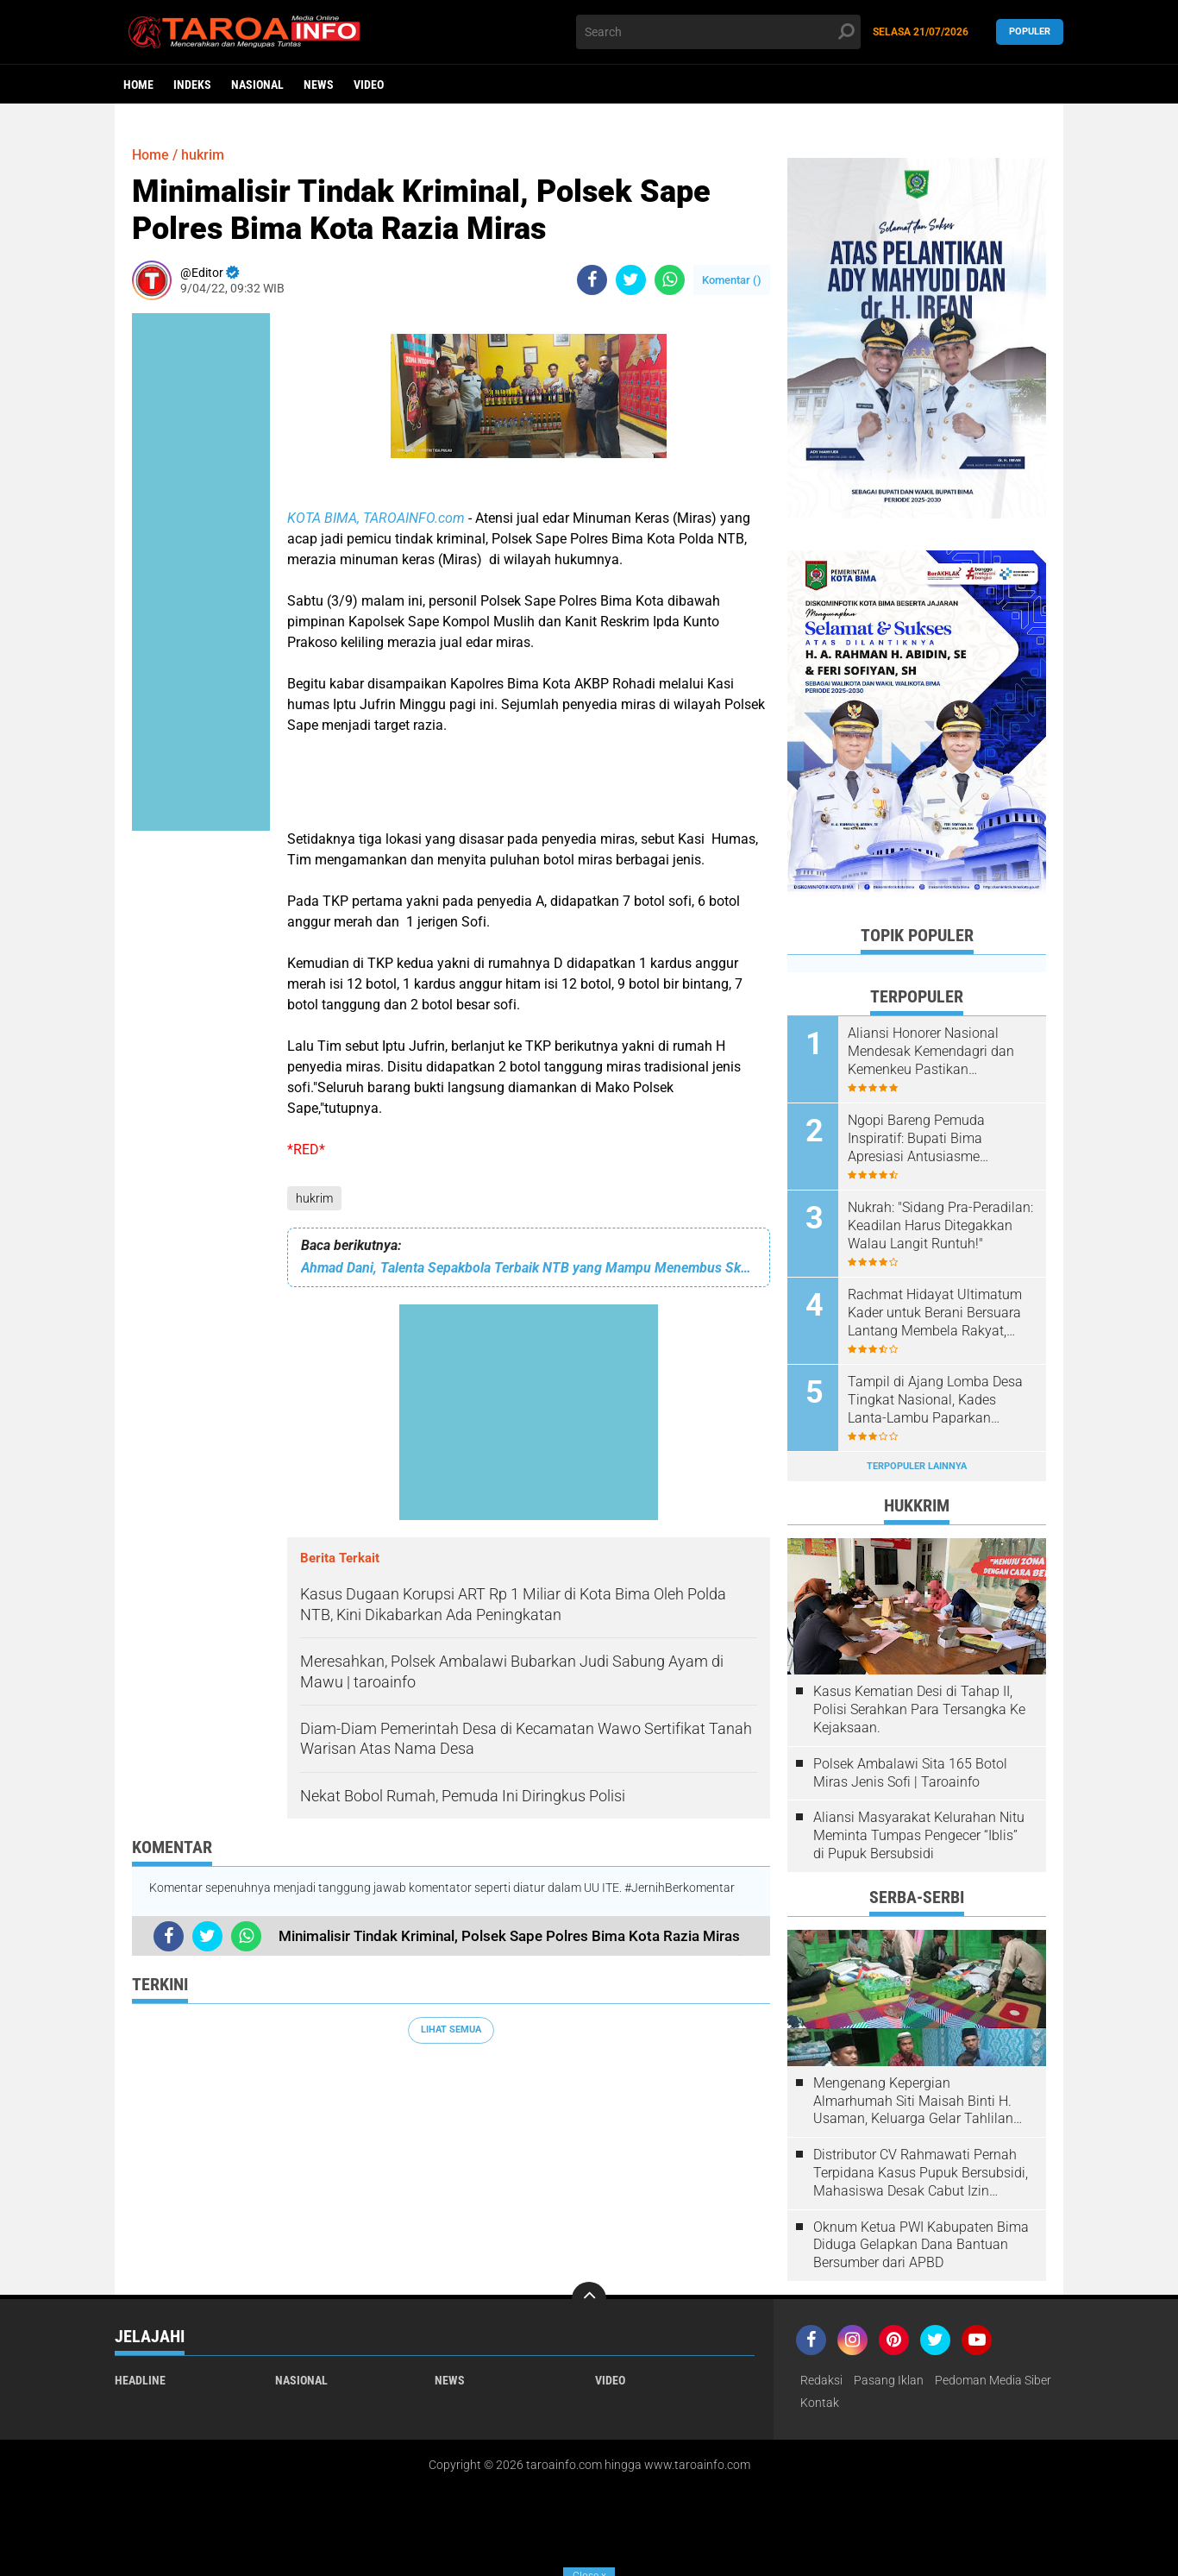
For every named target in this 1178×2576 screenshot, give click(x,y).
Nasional (257, 84)
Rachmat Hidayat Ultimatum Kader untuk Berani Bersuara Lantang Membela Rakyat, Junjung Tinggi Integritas (935, 1313)
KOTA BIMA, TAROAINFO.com (377, 518)
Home (138, 84)
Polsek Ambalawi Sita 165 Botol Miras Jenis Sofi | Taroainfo (910, 1773)
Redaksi (821, 2380)
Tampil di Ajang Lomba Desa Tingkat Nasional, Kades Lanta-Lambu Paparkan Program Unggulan (935, 1400)
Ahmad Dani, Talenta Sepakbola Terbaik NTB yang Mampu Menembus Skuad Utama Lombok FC (528, 1268)
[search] (718, 32)
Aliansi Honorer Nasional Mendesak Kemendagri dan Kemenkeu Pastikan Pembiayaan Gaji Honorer (931, 1051)
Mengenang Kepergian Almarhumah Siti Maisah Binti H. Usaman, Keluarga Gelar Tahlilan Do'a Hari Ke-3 (913, 2101)
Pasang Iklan (889, 2380)
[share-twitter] (631, 280)
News (319, 84)
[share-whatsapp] (670, 280)
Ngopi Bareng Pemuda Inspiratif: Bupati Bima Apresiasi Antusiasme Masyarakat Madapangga (927, 1138)
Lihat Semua (451, 2029)
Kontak (819, 2403)
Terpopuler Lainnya (917, 1466)
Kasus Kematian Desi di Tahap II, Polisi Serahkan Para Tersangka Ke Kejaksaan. (919, 1709)
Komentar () (731, 279)
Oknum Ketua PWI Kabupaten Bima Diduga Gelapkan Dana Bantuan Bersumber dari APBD (921, 2245)
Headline (140, 2380)
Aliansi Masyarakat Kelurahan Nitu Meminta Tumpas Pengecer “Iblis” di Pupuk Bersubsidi (918, 1835)
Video (369, 84)
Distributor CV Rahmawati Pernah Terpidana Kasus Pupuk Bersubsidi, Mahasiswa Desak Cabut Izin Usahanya (920, 2173)
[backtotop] (589, 2299)
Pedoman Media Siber (993, 2380)
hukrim (314, 1198)
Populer (1029, 31)
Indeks (192, 84)
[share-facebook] (592, 280)
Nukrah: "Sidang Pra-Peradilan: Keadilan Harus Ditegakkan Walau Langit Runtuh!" (940, 1225)
